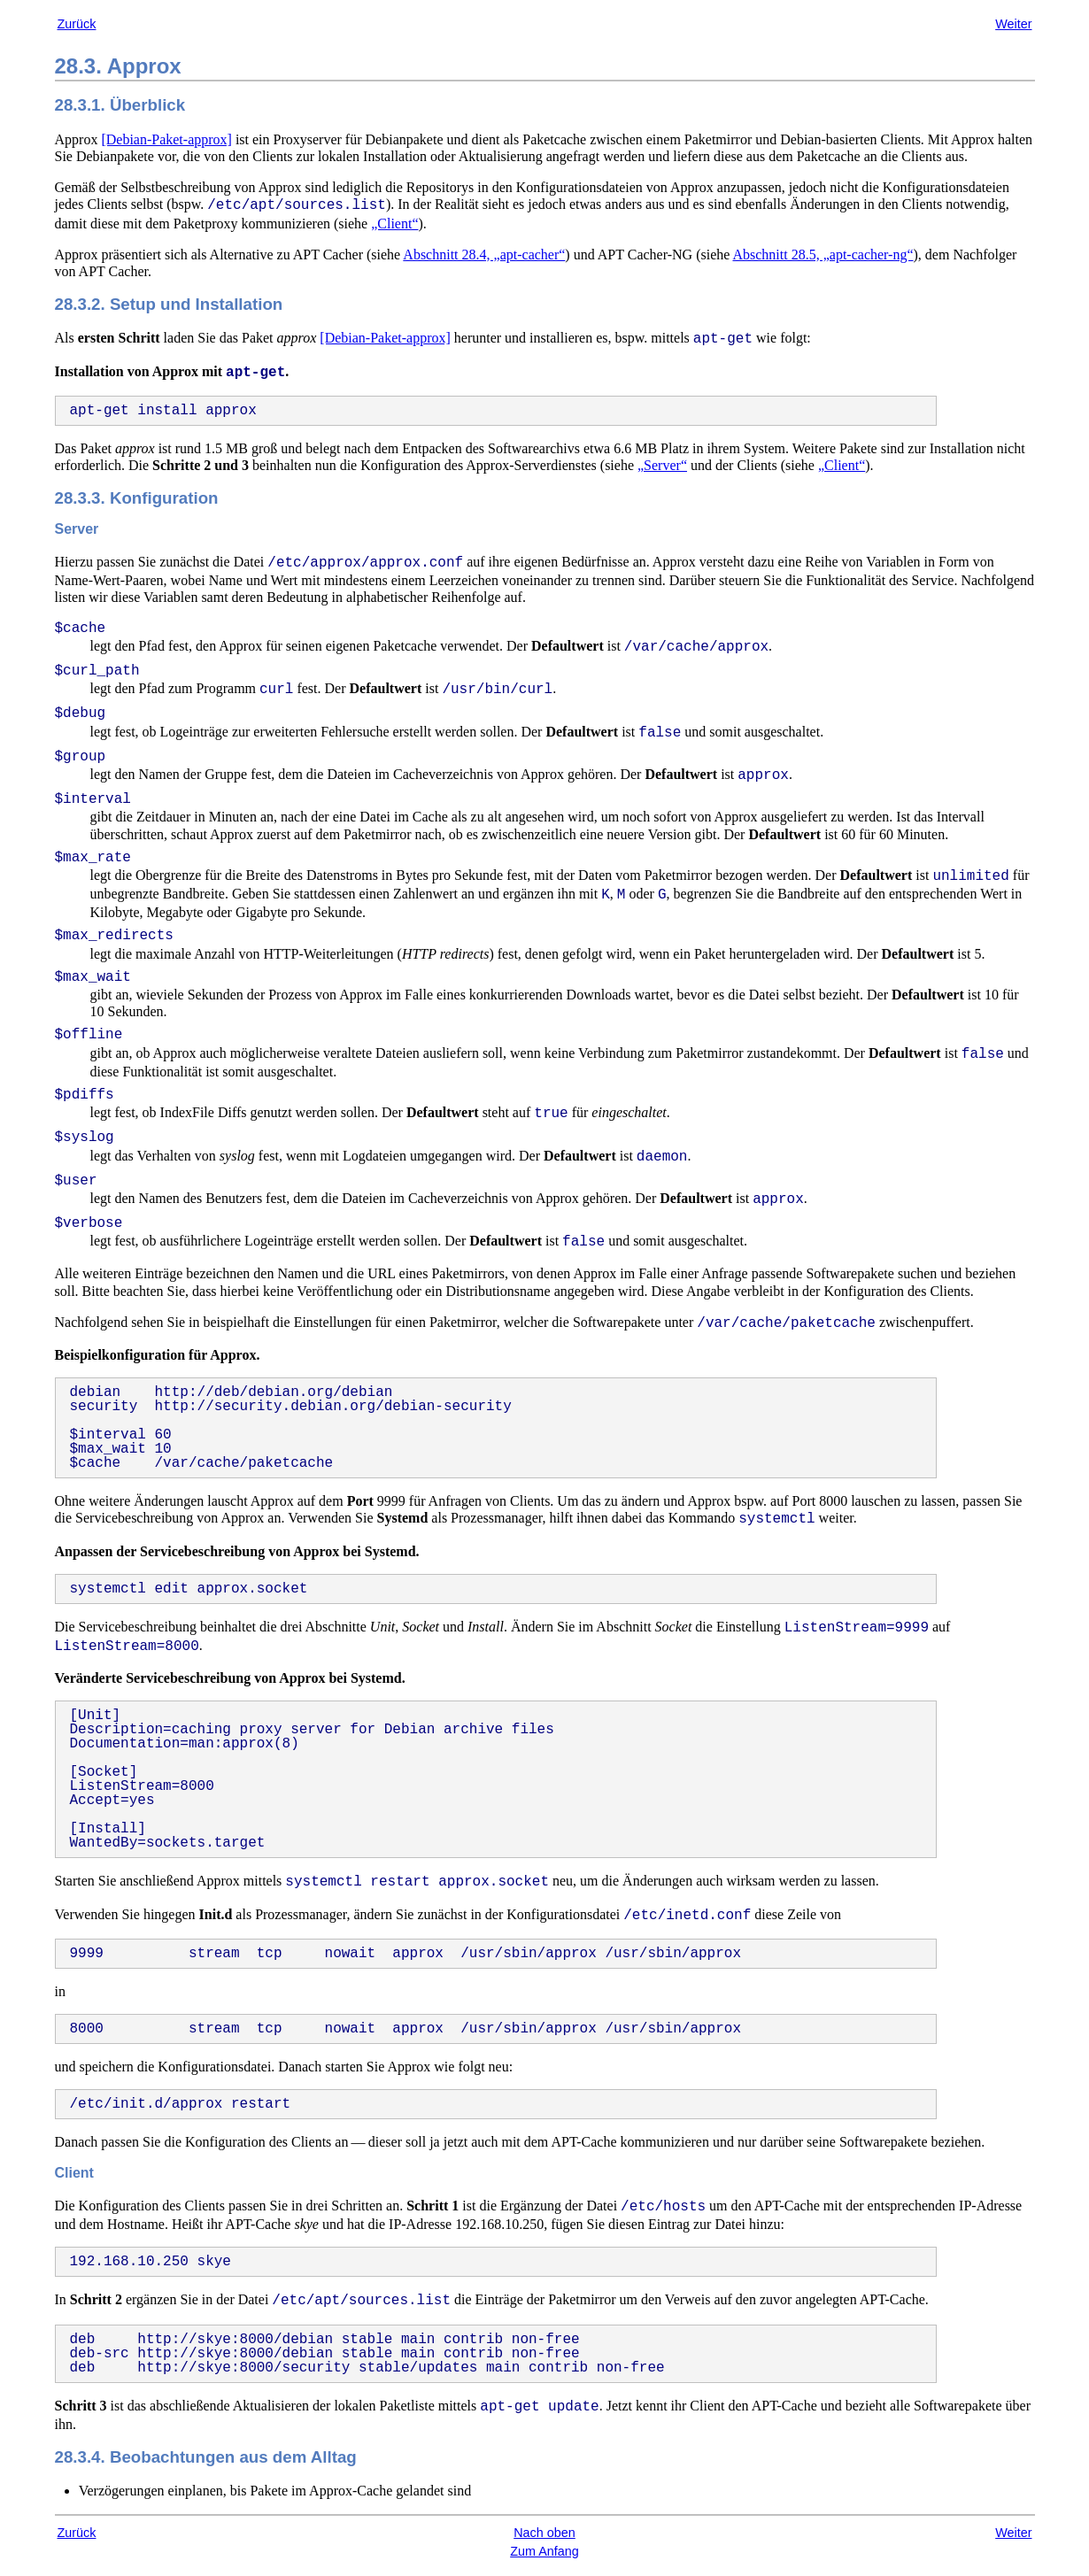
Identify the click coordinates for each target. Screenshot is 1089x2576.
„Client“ (394, 223)
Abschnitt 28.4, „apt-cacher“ (484, 254)
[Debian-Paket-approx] (166, 139)
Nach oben (544, 2533)
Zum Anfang (544, 2551)
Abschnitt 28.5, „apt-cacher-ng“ (822, 254)
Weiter (1013, 24)
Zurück (77, 24)
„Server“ (662, 465)
